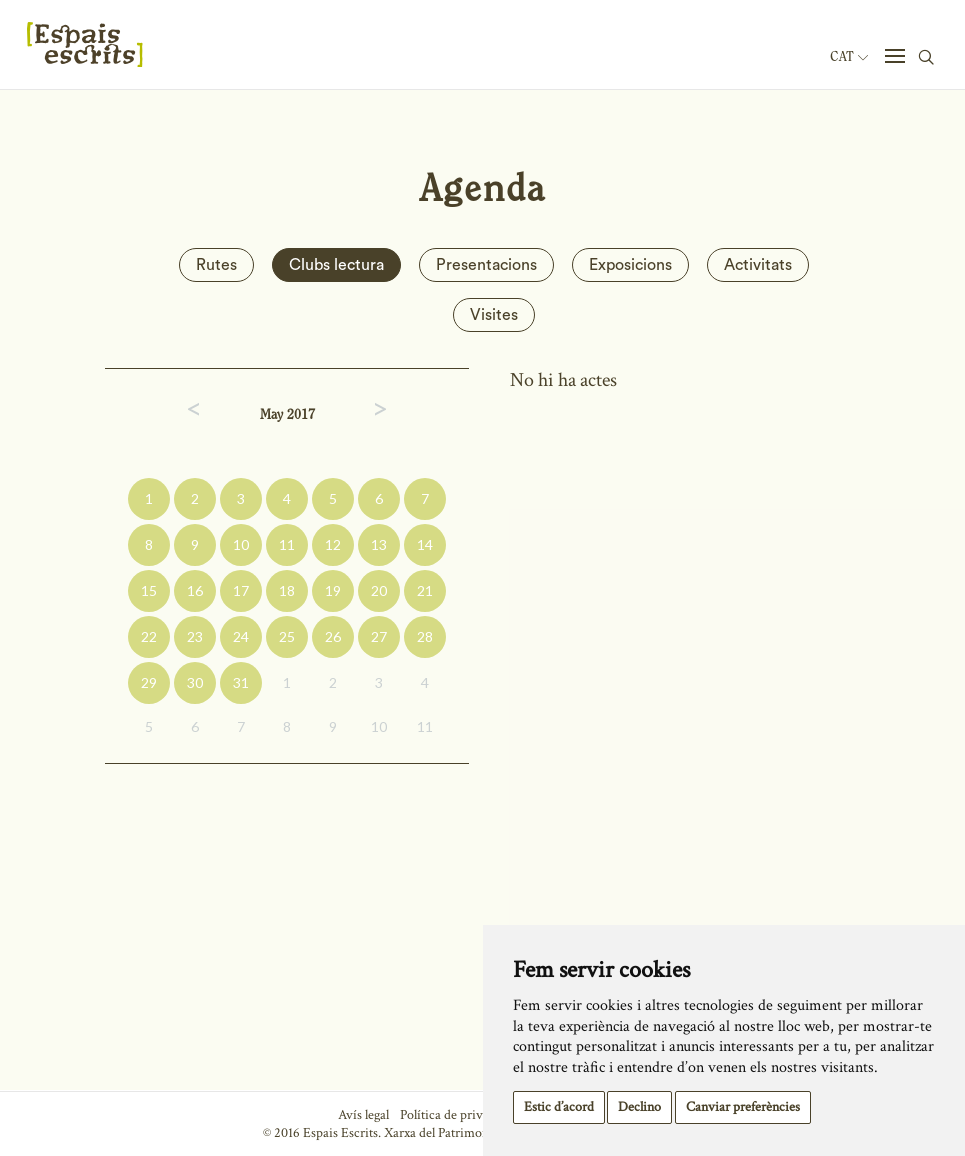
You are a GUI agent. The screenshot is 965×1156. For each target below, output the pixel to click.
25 (287, 636)
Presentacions (486, 265)
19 (333, 590)
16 (195, 590)
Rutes (216, 265)
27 (379, 636)
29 (149, 682)
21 (425, 590)
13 (379, 544)
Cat (849, 57)
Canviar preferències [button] (743, 1107)
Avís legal (363, 1115)
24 (241, 636)
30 (195, 682)
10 (241, 544)
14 (425, 544)
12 (333, 544)
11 (287, 544)
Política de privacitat (456, 1115)
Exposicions (630, 265)
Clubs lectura (336, 265)
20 (379, 590)
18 (287, 590)
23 (195, 636)
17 (241, 590)
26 (333, 636)
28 (425, 636)
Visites (494, 315)
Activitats (758, 265)
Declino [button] (639, 1107)
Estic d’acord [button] (559, 1107)
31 (241, 682)
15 (149, 590)
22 (149, 636)
